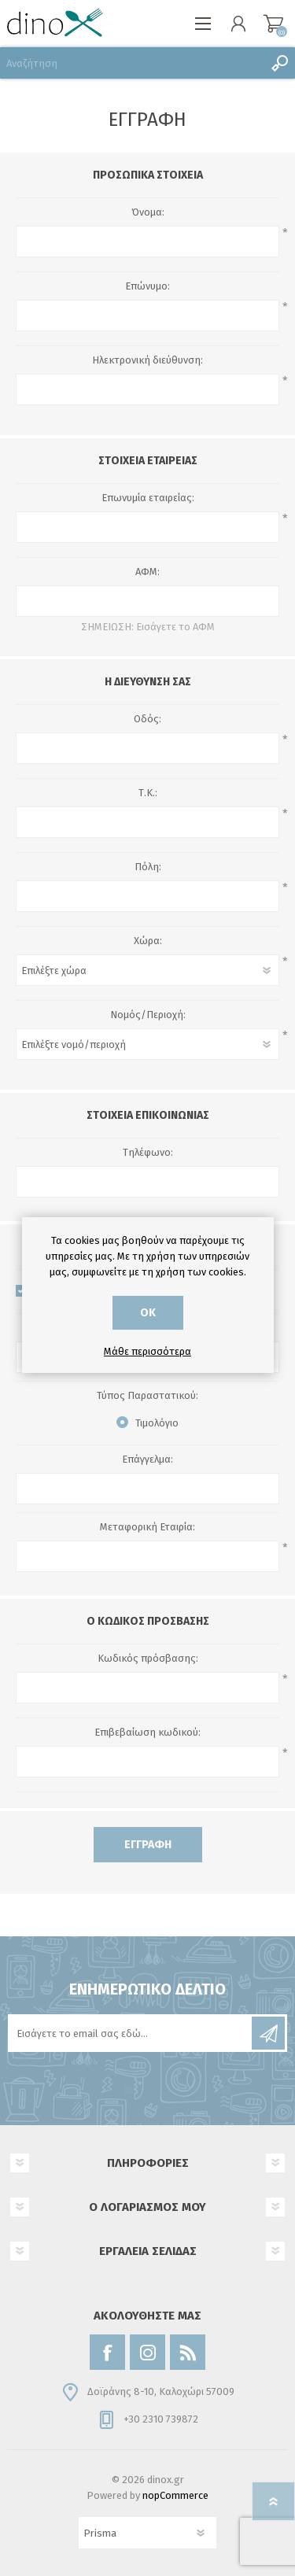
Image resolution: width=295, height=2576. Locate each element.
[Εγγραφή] (131, 2033)
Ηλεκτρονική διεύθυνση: (147, 360)
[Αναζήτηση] (132, 63)
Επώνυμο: (147, 286)
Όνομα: (147, 212)
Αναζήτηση (279, 63)
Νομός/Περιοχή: (148, 1014)
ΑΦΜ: (147, 572)
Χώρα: (148, 941)
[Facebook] (107, 2352)
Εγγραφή (147, 1844)
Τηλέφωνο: (148, 1152)
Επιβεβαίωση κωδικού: (147, 1732)
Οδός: (147, 719)
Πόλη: (148, 867)
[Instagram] (147, 2352)
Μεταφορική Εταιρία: (147, 1527)
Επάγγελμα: (147, 1459)
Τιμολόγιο (157, 1423)
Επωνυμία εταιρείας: (147, 498)
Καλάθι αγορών (273, 23)
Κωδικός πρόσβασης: (148, 1658)
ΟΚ (148, 1312)
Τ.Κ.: (147, 793)
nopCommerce (175, 2495)
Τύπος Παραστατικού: (147, 1395)
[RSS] (187, 2352)
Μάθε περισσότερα (147, 1351)
